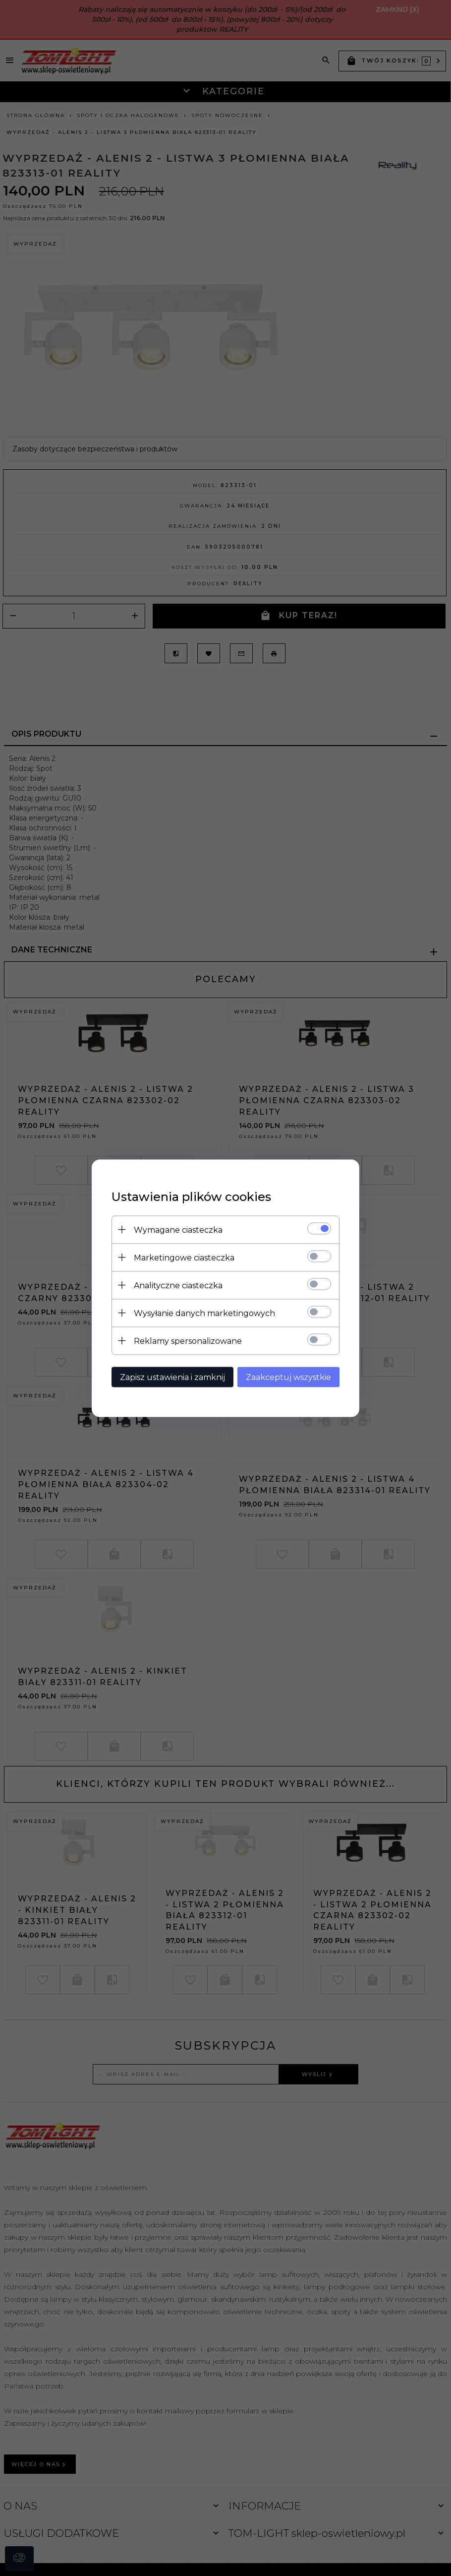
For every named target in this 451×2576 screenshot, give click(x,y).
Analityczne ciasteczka (178, 1285)
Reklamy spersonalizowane (188, 1340)
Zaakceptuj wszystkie (288, 1377)
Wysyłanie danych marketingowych (204, 1313)
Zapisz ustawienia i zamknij (172, 1377)
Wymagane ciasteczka (178, 1229)
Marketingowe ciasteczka (184, 1257)
